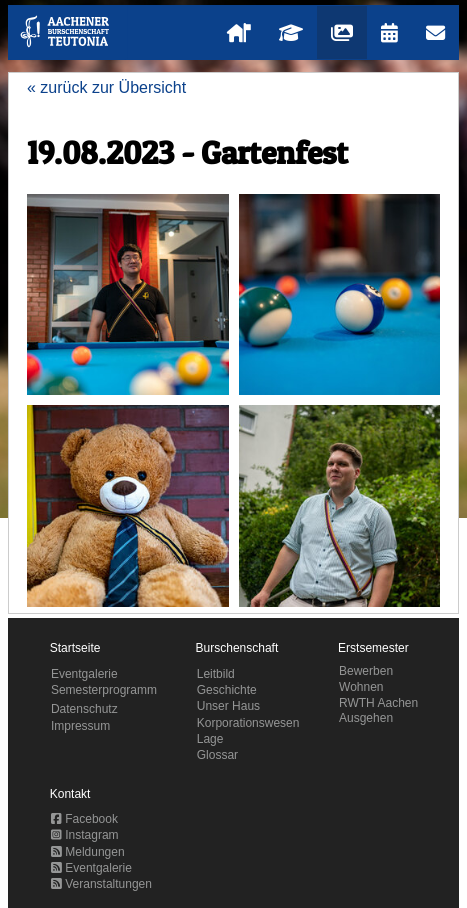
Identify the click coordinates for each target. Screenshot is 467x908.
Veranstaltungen (101, 884)
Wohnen (361, 687)
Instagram (85, 835)
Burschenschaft (237, 648)
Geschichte (227, 690)
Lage (210, 739)
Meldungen (88, 852)
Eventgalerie (84, 674)
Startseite (75, 648)
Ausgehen (366, 718)
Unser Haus (228, 706)
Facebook (84, 819)
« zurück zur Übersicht (106, 87)
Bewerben (366, 671)
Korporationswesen (248, 723)
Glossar (217, 755)
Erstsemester (373, 648)
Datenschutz (84, 709)
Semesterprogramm (104, 690)
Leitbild (216, 674)
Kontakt (70, 794)
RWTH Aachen (378, 703)
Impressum (80, 726)
